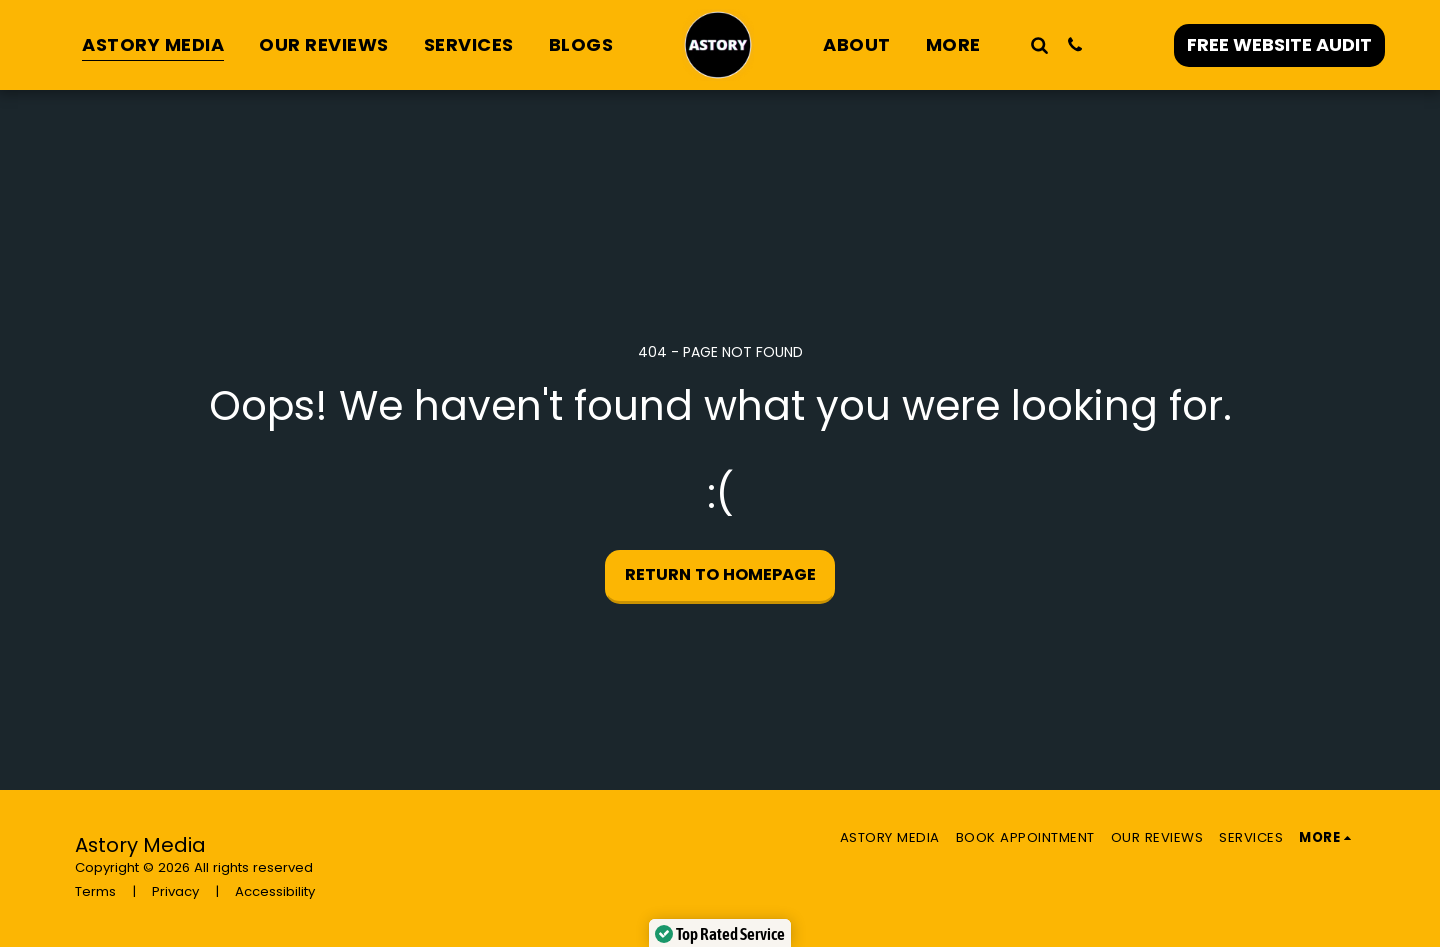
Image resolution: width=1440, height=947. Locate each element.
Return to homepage (720, 574)
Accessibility (275, 891)
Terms (95, 891)
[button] (1039, 44)
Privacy (175, 891)
